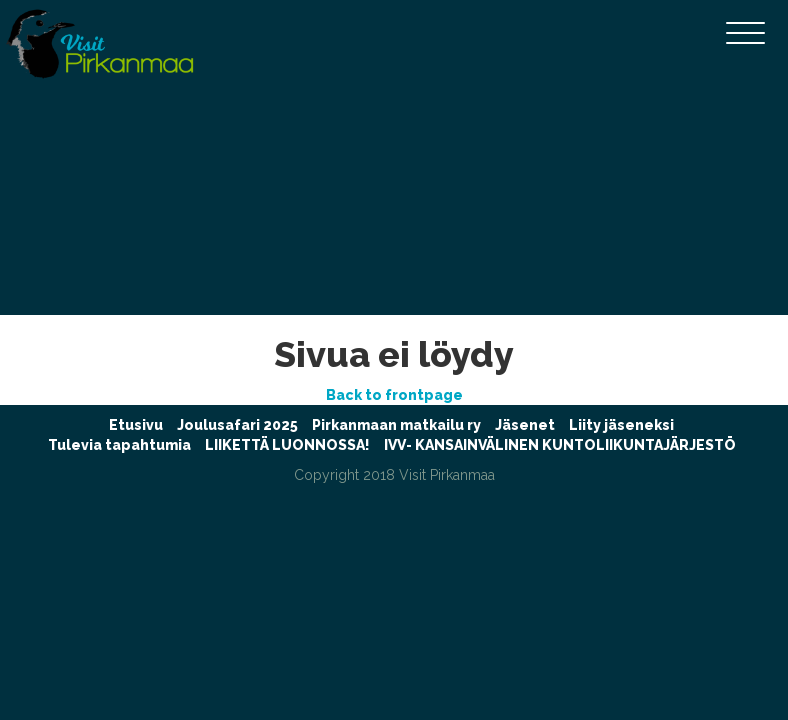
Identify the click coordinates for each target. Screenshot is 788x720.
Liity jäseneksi (621, 425)
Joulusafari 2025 (237, 425)
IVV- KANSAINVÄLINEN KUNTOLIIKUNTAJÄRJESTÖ (560, 445)
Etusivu (136, 425)
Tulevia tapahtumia (119, 445)
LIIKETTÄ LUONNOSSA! (287, 445)
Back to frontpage (394, 395)
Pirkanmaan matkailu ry (396, 425)
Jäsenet (525, 425)
